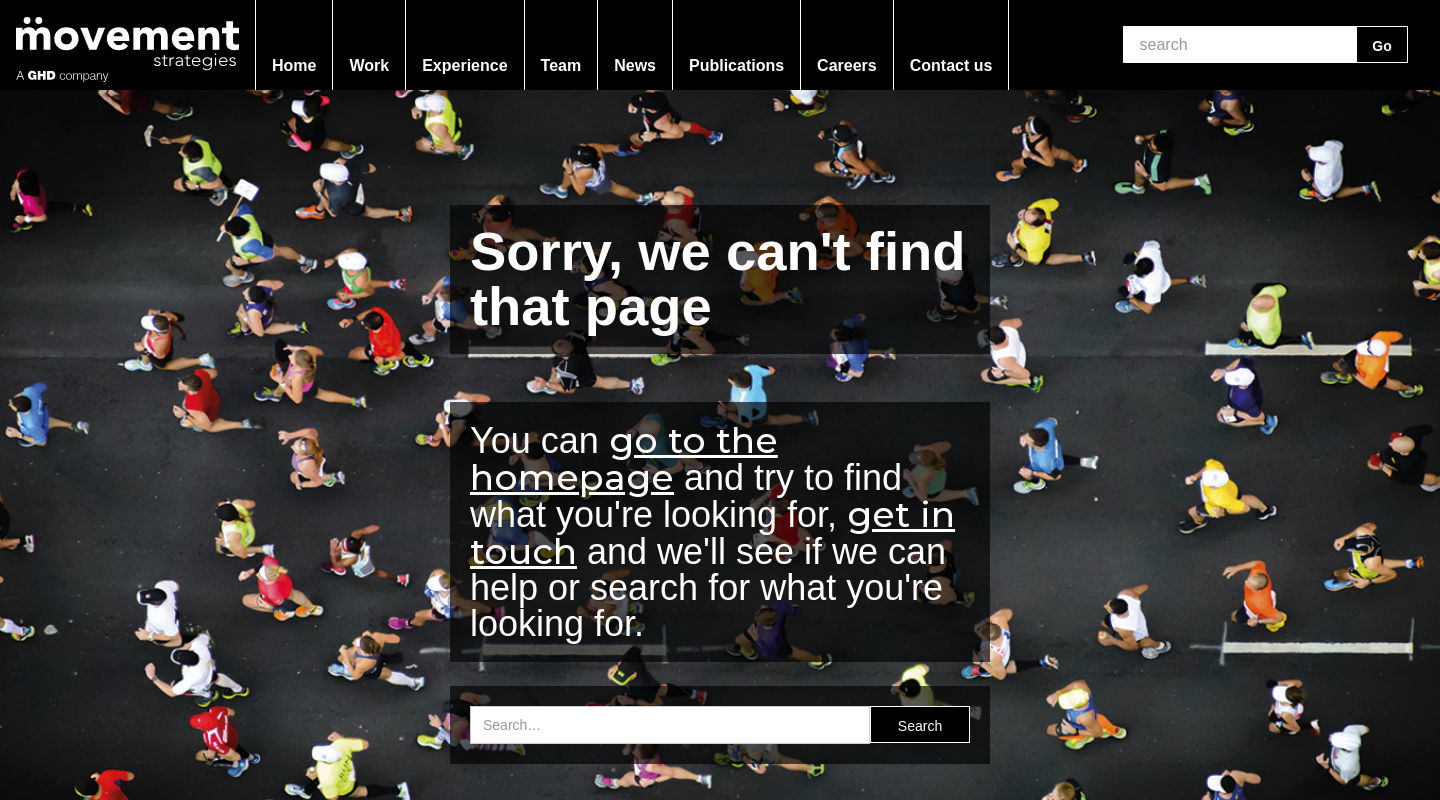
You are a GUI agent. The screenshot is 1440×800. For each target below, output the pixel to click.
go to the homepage (624, 458)
